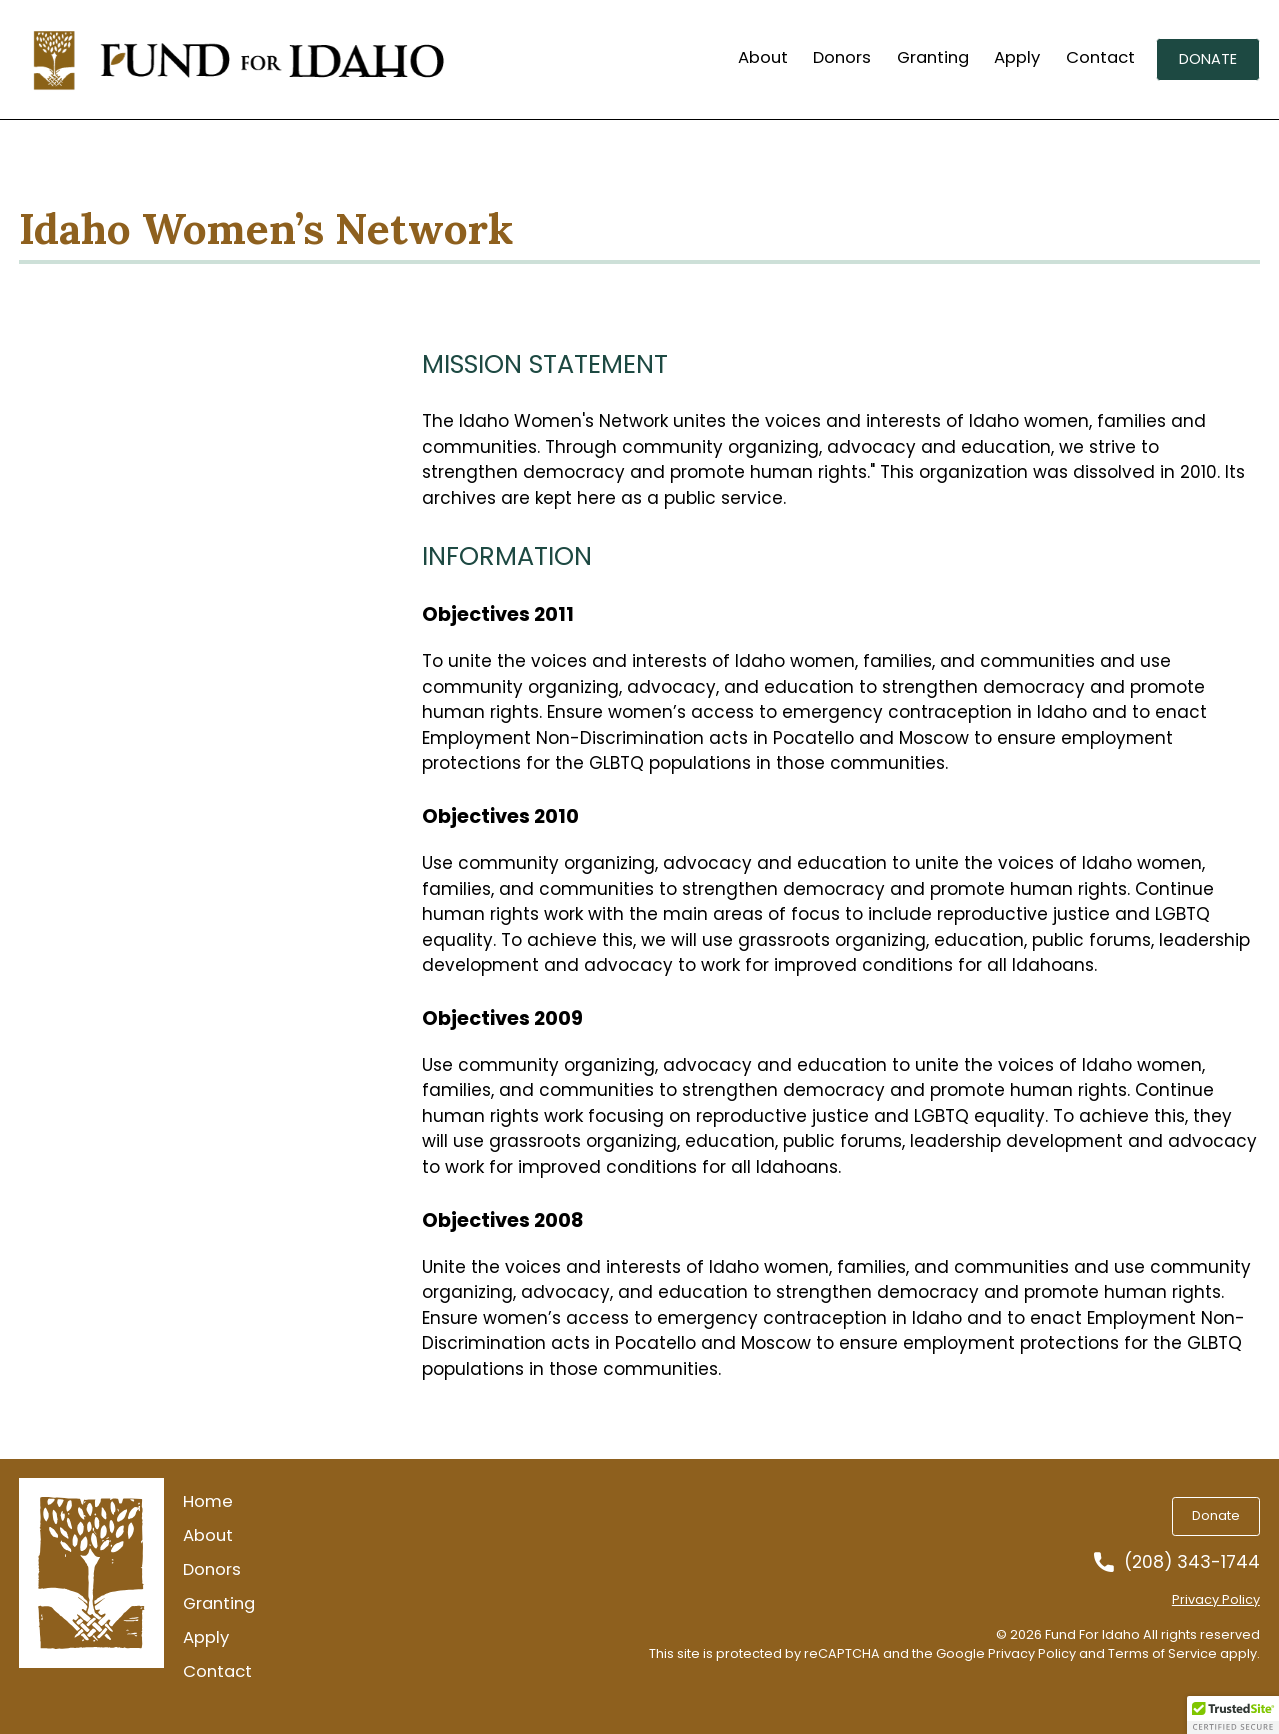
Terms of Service (1162, 1653)
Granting (933, 58)
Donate (1208, 59)
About (763, 58)
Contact (1100, 58)
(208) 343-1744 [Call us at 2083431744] (1192, 1562)
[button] (1233, 1715)
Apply (1017, 58)
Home (208, 1502)
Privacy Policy (1216, 1599)
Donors (842, 58)
